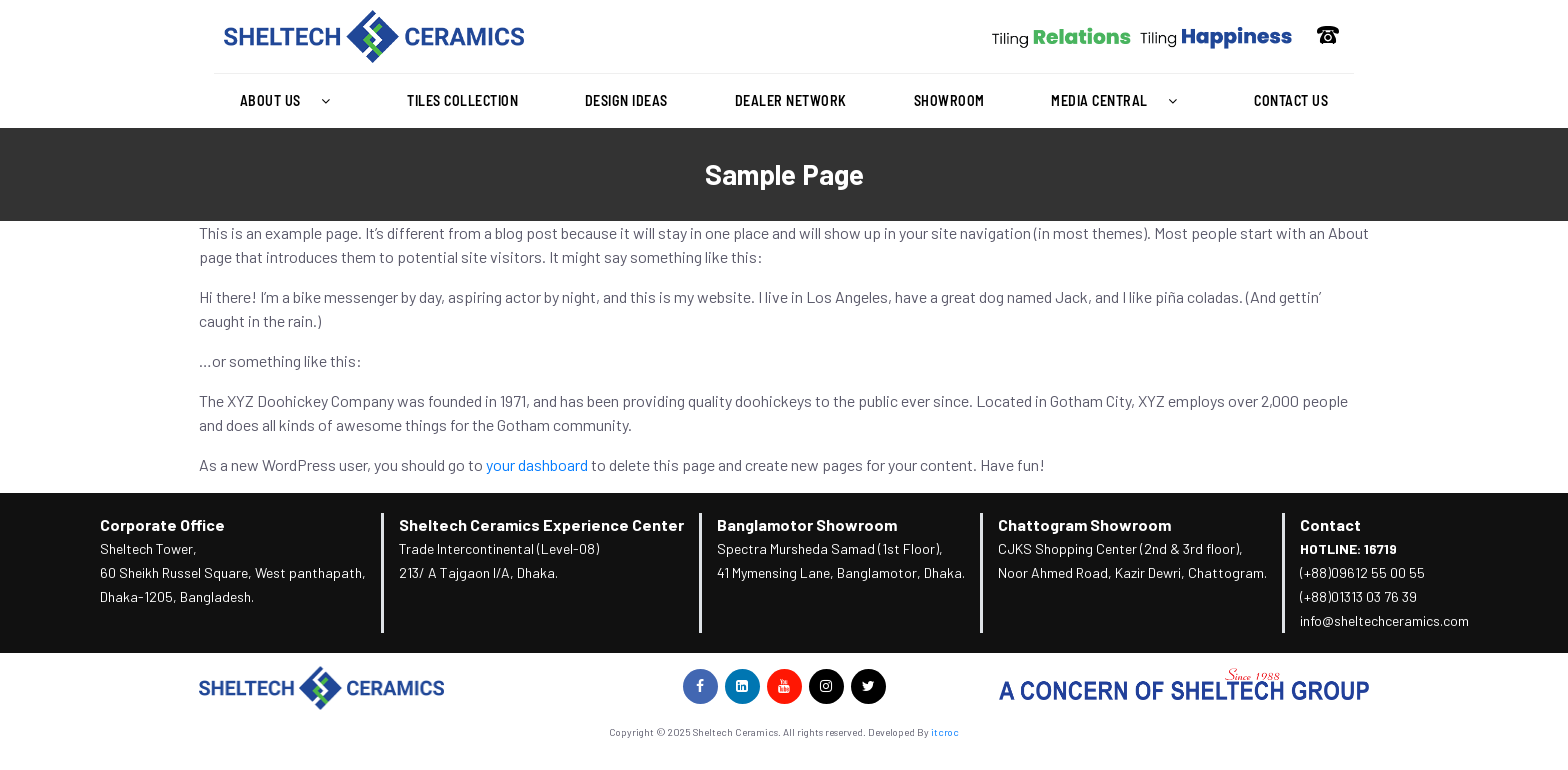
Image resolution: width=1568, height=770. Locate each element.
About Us (290, 101)
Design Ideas (626, 100)
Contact (1330, 524)
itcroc (945, 732)
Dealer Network (791, 100)
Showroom (949, 100)
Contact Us (1291, 100)
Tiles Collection (462, 100)
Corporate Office (162, 524)
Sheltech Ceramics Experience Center (541, 524)
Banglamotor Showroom (807, 524)
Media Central (1119, 101)
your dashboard (537, 464)
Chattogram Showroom (1084, 524)
